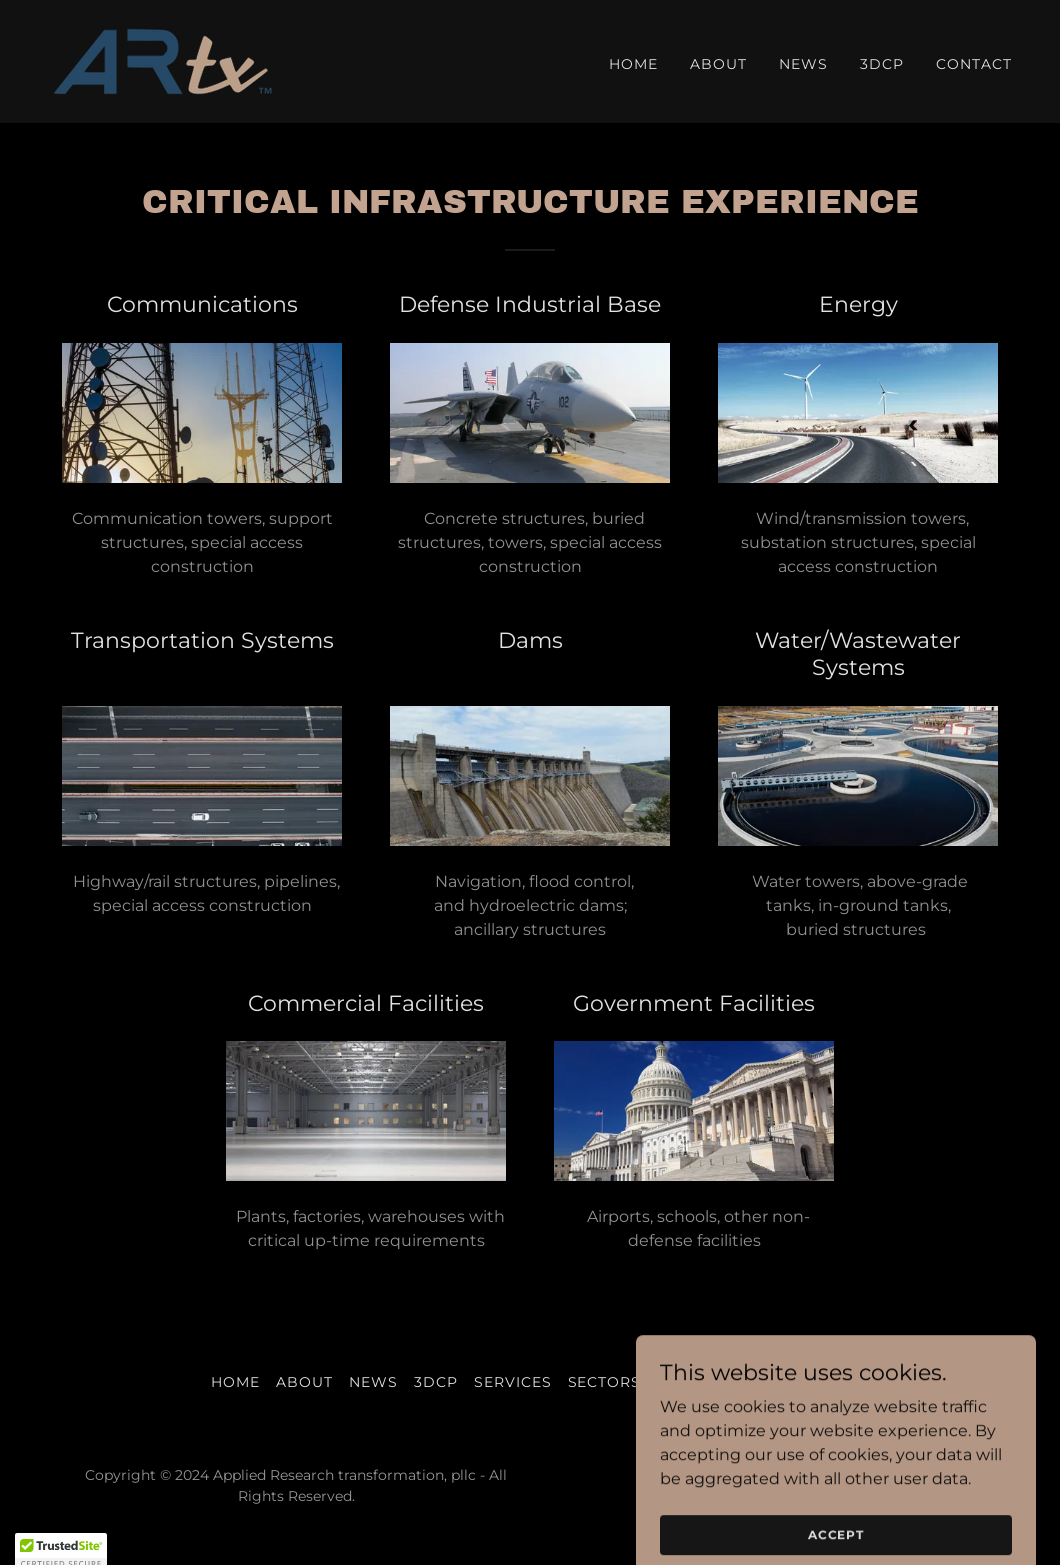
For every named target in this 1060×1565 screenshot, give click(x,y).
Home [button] (235, 1382)
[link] (162, 60)
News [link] (803, 64)
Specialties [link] (707, 1382)
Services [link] (513, 1382)
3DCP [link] (882, 64)
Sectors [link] (605, 1382)
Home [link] (633, 64)
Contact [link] (974, 64)
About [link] (718, 64)
